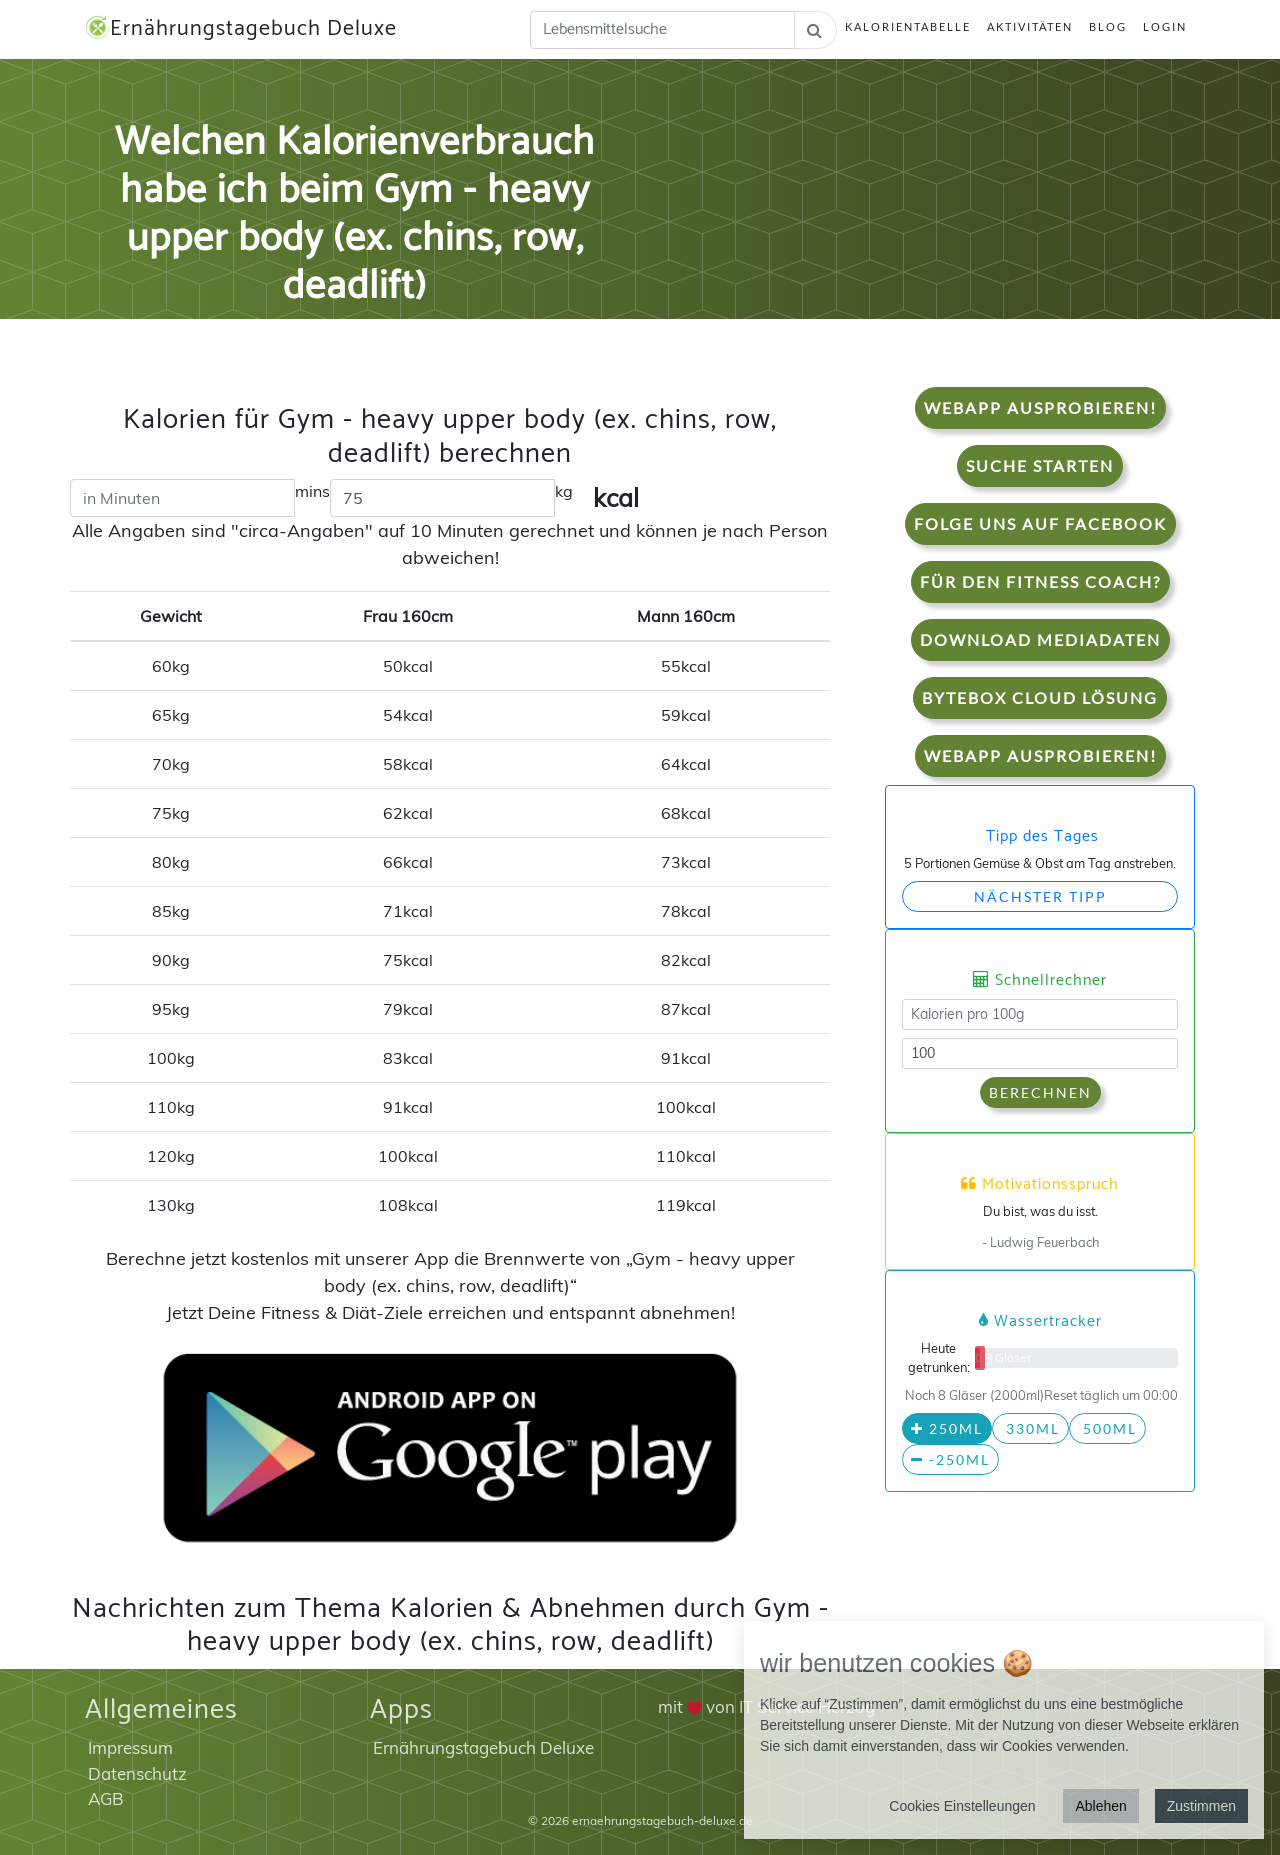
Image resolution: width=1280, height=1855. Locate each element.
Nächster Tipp (1040, 896)
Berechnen (1040, 1092)
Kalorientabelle (908, 26)
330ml (1030, 1428)
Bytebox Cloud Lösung (1040, 697)
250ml (947, 1428)
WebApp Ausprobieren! (1040, 407)
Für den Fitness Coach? (1040, 581)
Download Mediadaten (1040, 639)
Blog (1108, 26)
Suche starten (1040, 465)
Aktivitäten (1030, 26)
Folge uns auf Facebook (1040, 523)
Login (1165, 26)
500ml (1107, 1428)
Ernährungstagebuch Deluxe (241, 29)
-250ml (950, 1459)
